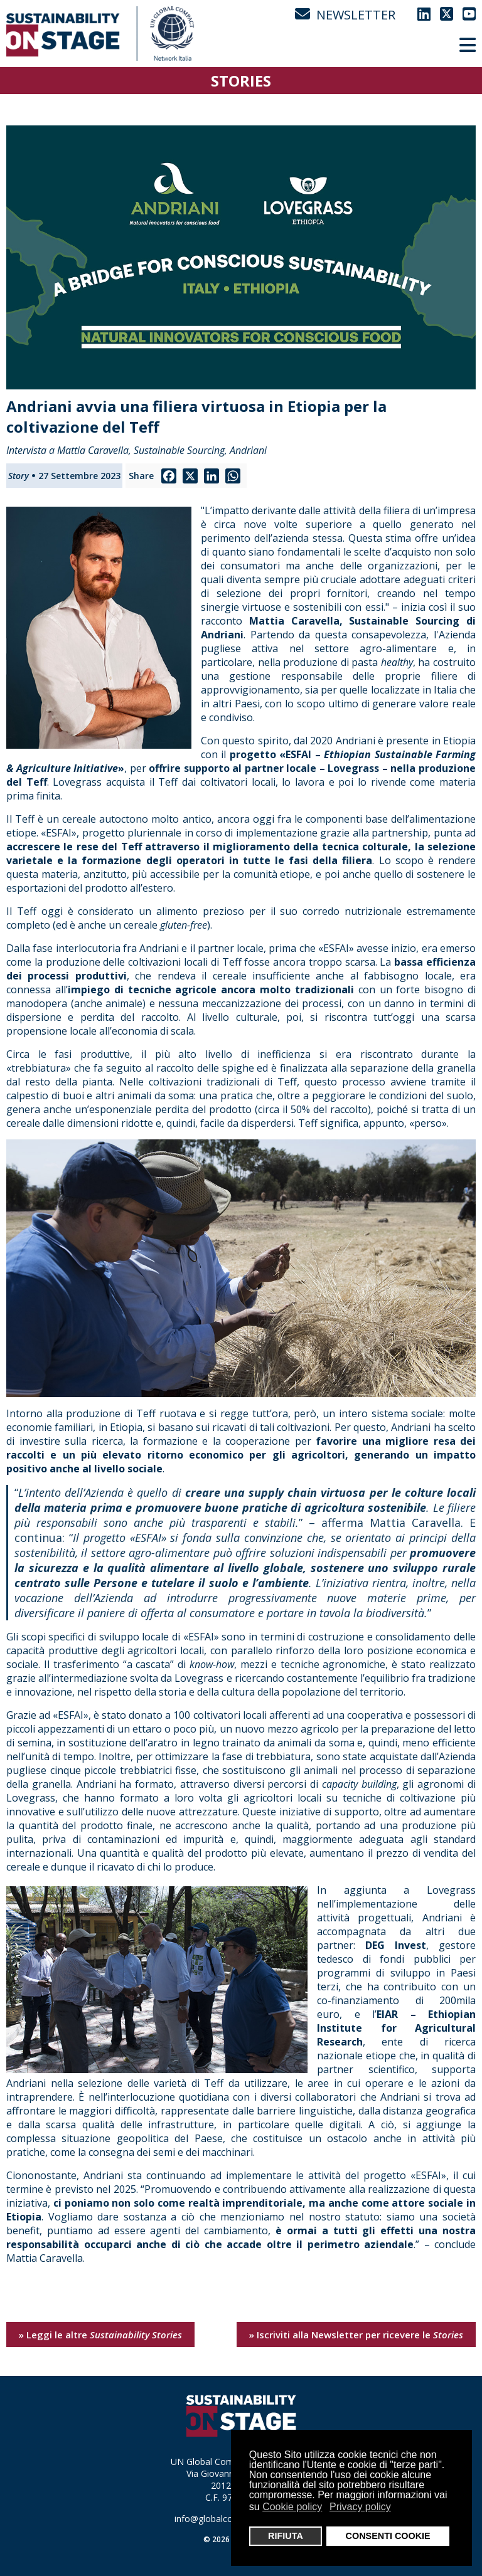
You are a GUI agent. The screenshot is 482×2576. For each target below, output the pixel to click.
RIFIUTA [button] (285, 2536)
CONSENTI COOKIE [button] (388, 2536)
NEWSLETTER (345, 14)
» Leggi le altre (100, 2334)
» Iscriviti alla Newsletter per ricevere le (356, 2334)
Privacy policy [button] (360, 2506)
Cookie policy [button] (292, 2506)
